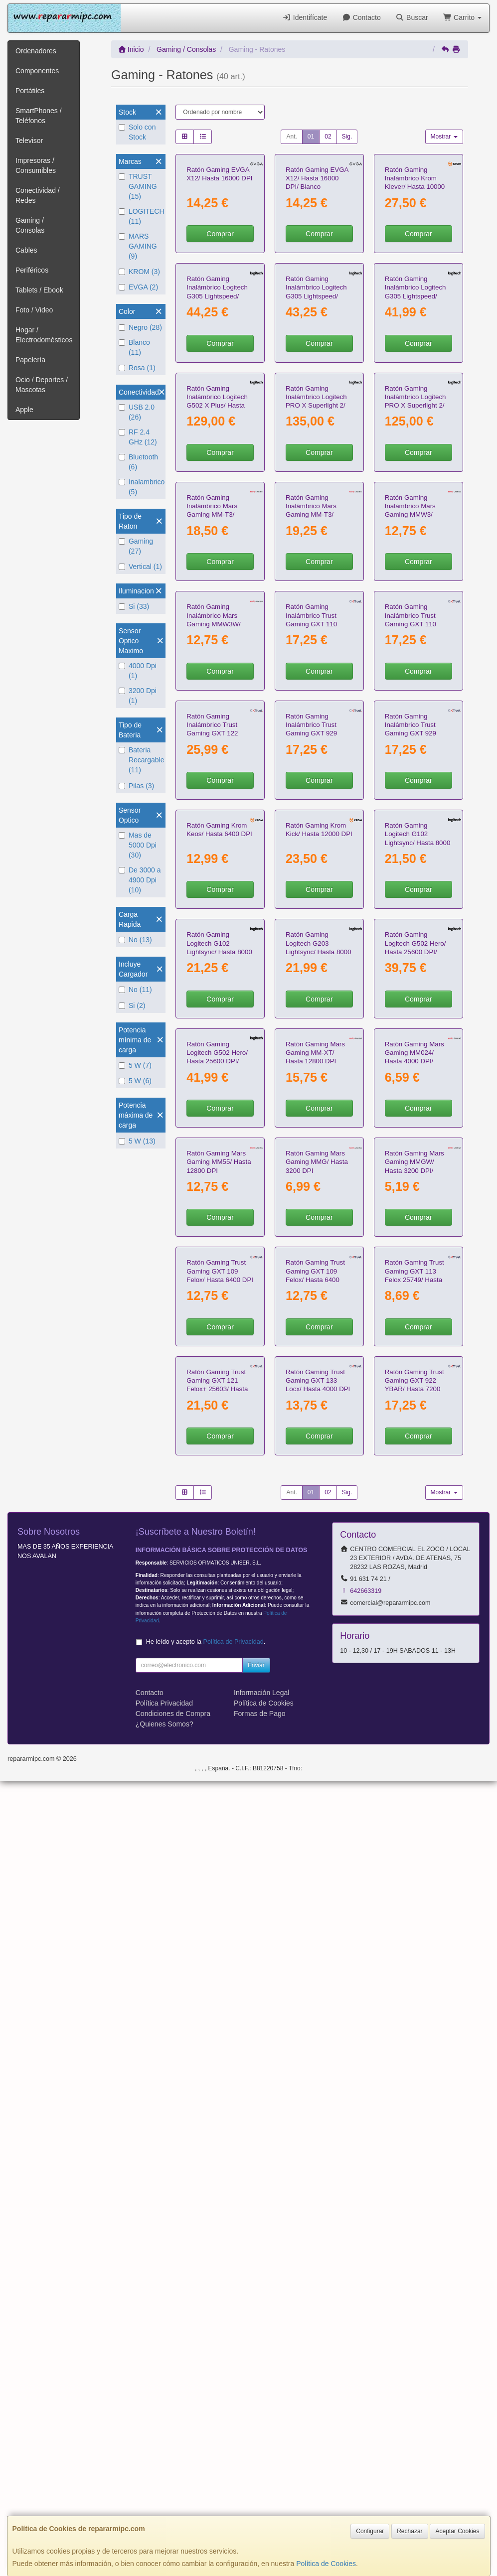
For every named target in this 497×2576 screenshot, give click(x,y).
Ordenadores (35, 51)
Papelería (30, 360)
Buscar (412, 17)
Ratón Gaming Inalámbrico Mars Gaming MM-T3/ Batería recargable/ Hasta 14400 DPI (214, 780)
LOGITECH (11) (141, 216)
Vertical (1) (140, 567)
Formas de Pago (260, 2508)
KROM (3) (139, 272)
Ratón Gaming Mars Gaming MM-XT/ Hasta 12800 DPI (315, 1648)
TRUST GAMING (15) (138, 186)
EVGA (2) (138, 287)
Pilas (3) (136, 786)
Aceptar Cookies (457, 2531)
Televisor (29, 140)
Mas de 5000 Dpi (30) (138, 845)
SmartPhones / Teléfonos (38, 116)
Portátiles (29, 91)
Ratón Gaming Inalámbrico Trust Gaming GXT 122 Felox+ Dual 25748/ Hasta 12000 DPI (215, 1130)
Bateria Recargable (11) (141, 760)
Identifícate (304, 17)
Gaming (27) (136, 546)
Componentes (37, 71)
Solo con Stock (137, 132)
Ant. (291, 136)
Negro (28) (140, 327)
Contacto (361, 17)
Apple (24, 410)
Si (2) (132, 1005)
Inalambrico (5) (141, 487)
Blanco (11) (134, 347)
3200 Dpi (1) (138, 696)
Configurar (370, 2531)
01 (311, 136)
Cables (26, 250)
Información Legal (261, 2487)
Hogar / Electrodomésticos (43, 335)
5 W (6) (135, 1081)
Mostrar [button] (444, 136)
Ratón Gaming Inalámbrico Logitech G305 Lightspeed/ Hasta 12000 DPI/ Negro (316, 428)
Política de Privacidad (233, 2436)
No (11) (135, 990)
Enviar (256, 2459)
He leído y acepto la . (205, 2436)
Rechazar (409, 2531)
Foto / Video (34, 310)
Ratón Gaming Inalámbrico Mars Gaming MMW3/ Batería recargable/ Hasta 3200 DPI (413, 780)
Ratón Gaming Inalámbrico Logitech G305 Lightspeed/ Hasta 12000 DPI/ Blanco (217, 428)
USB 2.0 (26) (137, 412)
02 (328, 136)
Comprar (219, 300)
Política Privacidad (164, 2498)
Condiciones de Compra (173, 2508)
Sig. (347, 136)
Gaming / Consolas (29, 225)
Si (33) (134, 606)
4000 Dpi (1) (138, 671)
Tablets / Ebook (39, 290)
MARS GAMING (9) (138, 246)
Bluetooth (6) (138, 462)
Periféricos (31, 270)
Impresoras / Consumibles (35, 165)
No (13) (135, 940)
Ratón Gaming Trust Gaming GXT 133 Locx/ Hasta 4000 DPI (318, 2175)
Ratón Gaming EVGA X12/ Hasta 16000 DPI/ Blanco (317, 244)
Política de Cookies (326, 2564)
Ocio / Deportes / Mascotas (41, 385)
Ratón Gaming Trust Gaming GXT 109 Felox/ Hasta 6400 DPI (219, 2000)
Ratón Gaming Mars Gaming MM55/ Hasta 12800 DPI (218, 1824)
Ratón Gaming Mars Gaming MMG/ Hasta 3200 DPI (317, 1824)
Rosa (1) (137, 368)
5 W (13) (137, 1141)
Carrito (462, 17)
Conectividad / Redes (37, 195)
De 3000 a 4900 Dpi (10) (140, 880)
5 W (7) (135, 1065)
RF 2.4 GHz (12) (138, 437)
